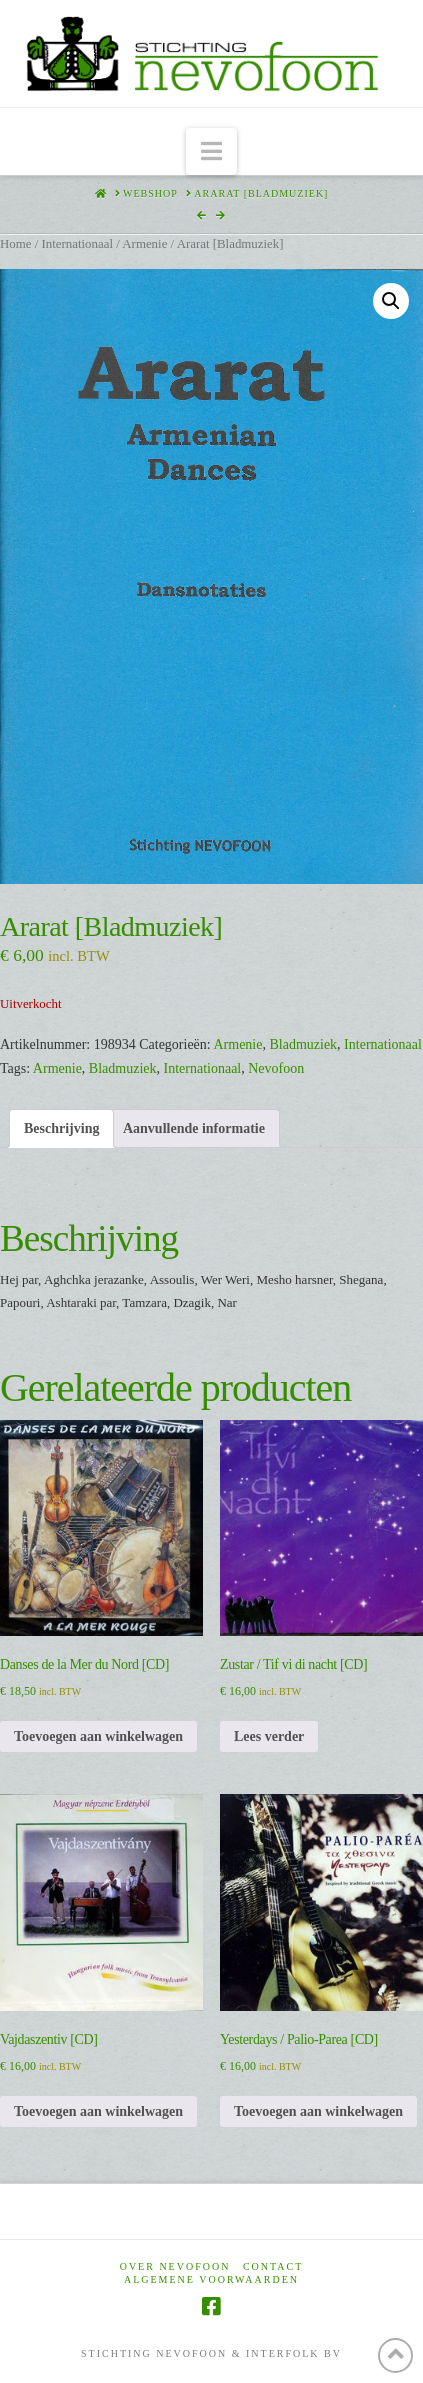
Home (15, 244)
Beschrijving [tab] (61, 1128)
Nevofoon (276, 1068)
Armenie (144, 244)
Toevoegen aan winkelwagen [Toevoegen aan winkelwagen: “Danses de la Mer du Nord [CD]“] (98, 1736)
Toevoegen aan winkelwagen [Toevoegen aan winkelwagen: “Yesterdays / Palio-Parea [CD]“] (318, 2111)
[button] (211, 151)
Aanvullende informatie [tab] (194, 1128)
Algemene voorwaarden (211, 2279)
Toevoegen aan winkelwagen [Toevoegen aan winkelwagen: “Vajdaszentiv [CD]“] (98, 2111)
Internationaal (77, 244)
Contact (273, 2266)
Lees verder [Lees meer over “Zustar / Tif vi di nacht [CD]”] (269, 1736)
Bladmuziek (303, 1044)
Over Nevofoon (175, 2266)
